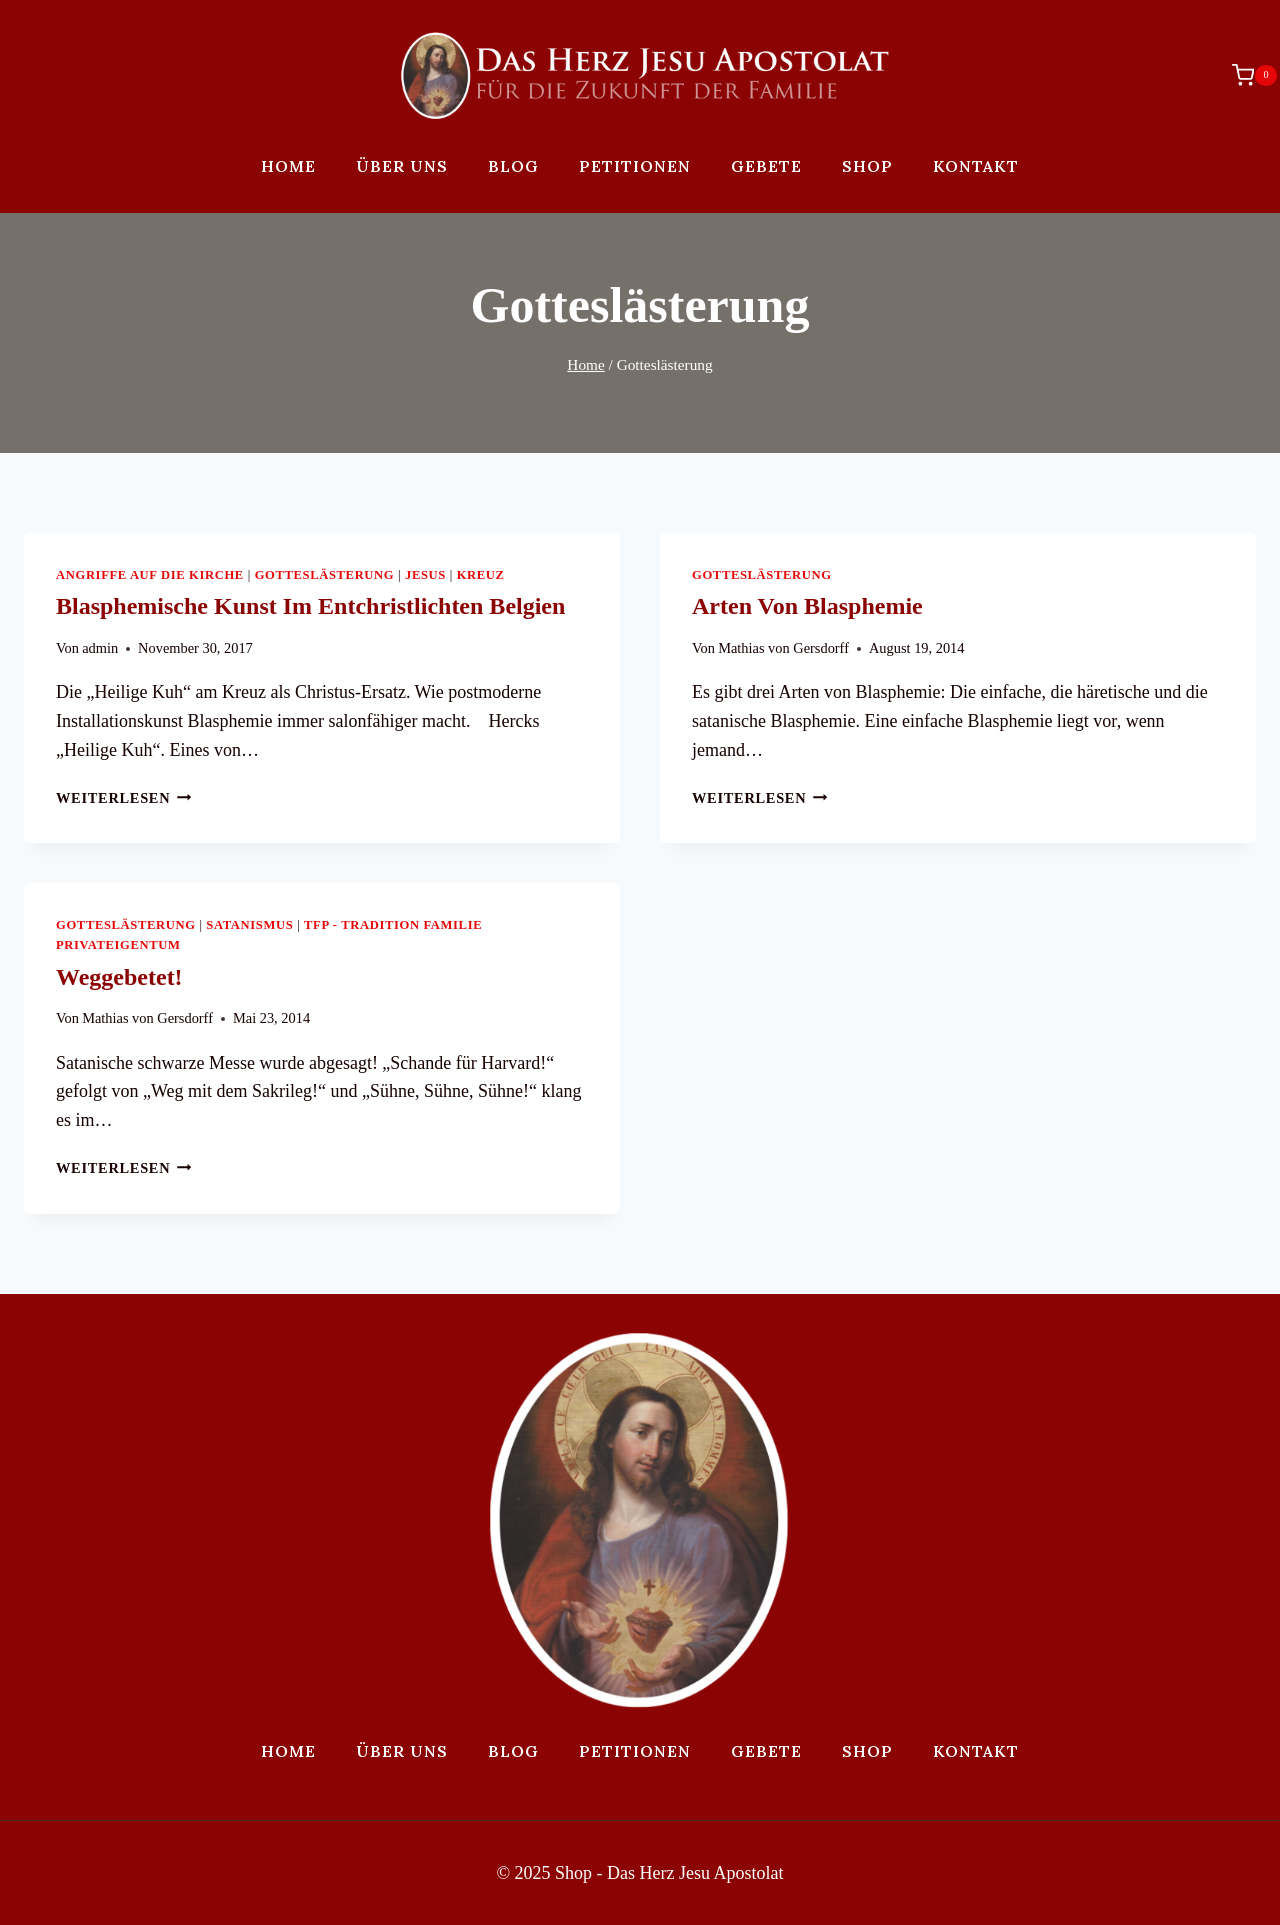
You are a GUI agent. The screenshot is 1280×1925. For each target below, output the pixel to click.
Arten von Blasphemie (807, 606)
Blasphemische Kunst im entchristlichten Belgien (310, 606)
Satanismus (249, 925)
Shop (867, 166)
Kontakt (976, 166)
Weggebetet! (119, 977)
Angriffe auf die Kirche (150, 575)
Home (288, 166)
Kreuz (481, 575)
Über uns (402, 166)
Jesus (425, 575)
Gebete (766, 166)
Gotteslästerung (325, 575)
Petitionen (635, 166)
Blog (513, 166)
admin (100, 648)
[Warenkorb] (1244, 75)
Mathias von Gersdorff (783, 648)
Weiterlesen (124, 798)
